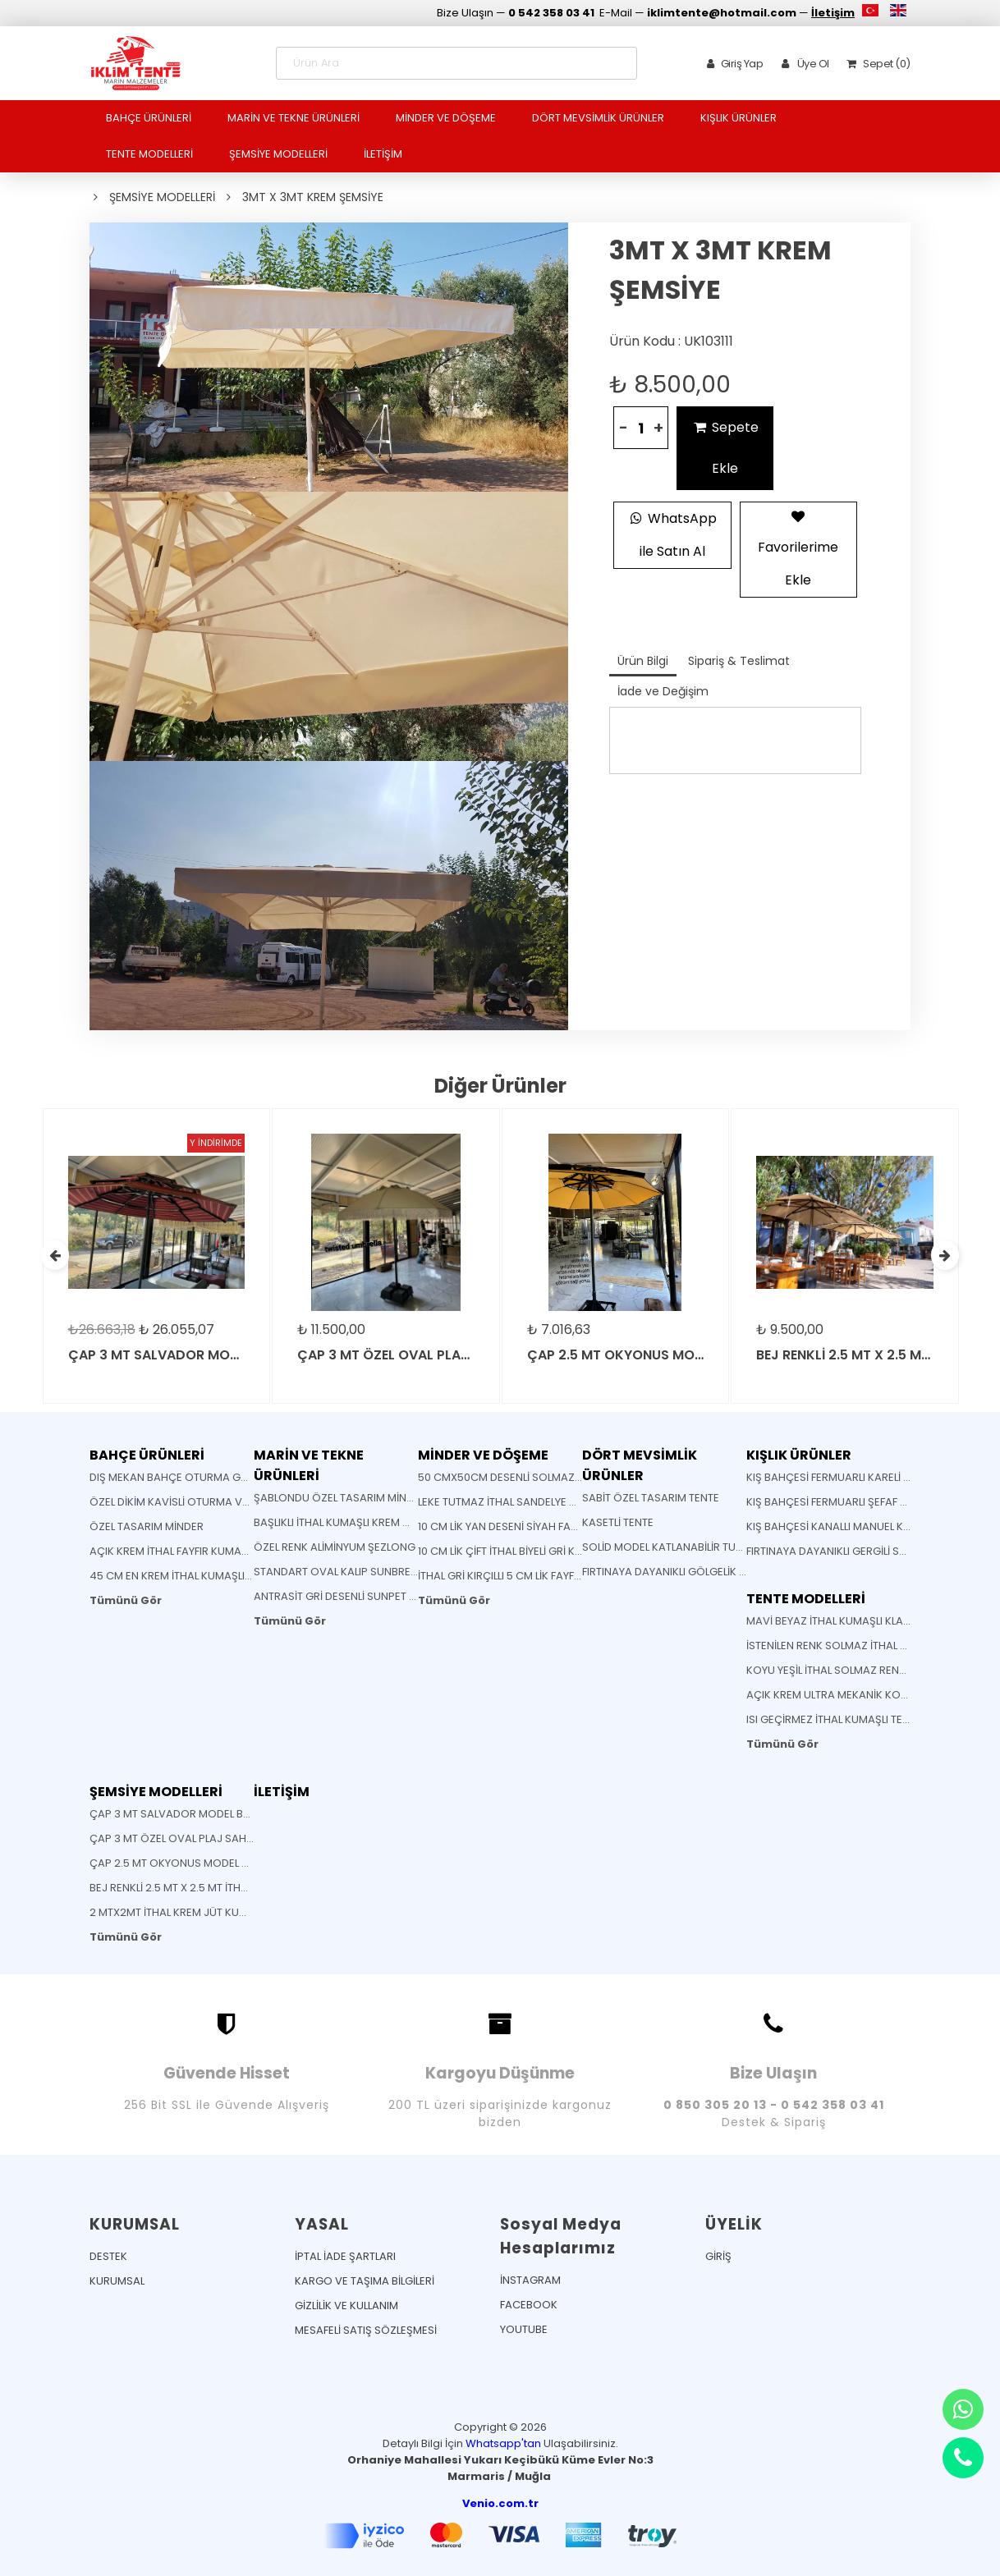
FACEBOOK (528, 2304)
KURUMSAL (116, 2281)
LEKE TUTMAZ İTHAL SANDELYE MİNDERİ (514, 1502)
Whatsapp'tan (503, 2443)
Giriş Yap (732, 63)
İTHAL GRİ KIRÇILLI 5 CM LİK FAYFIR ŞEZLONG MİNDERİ (547, 1576)
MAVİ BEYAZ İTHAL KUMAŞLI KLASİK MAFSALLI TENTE (873, 1621)
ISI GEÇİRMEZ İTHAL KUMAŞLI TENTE (833, 1719)
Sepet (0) (876, 63)
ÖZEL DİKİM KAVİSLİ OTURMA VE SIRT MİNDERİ (202, 1502)
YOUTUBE (524, 2329)
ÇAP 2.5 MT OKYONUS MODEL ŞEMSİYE (186, 1863)
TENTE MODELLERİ (149, 154)
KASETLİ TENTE (618, 1522)
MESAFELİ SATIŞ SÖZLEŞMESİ (366, 2330)
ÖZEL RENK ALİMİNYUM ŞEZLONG (334, 1547)
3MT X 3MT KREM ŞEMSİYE (312, 197)
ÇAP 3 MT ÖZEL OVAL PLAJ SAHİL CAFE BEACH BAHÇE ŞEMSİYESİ (250, 1838)
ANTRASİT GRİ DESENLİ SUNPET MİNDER (350, 1596)
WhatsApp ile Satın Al (672, 532)
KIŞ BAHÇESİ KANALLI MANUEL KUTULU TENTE (857, 1526)
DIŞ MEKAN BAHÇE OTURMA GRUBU (178, 1477)
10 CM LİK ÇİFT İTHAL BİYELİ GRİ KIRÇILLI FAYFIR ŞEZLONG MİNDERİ (575, 1551)
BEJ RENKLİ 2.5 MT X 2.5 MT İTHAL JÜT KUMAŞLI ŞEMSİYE (226, 1887)
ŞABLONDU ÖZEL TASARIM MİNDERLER (348, 1498)
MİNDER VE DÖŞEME (446, 118)
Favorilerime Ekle (798, 545)
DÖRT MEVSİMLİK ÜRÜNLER (598, 118)
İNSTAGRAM (530, 2280)
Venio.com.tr (500, 2503)
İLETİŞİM (383, 154)
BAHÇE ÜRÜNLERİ (148, 118)
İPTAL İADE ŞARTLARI (345, 2256)
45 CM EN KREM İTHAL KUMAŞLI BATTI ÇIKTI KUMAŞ (215, 1576)
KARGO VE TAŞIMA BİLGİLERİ (364, 2281)
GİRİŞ (718, 2256)
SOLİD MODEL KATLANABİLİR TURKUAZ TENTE (692, 1547)
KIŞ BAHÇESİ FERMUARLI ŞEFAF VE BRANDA (852, 1502)
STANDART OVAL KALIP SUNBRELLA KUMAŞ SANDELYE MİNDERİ (408, 1571)
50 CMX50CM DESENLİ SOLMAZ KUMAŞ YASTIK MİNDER (555, 1477)
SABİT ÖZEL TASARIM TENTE (650, 1498)
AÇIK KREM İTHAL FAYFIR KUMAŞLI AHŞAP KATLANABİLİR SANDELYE (252, 1551)
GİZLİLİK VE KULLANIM (346, 2305)
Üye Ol (801, 63)
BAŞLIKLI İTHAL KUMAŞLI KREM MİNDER (347, 1522)
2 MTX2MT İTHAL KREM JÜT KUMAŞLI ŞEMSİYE (201, 1912)
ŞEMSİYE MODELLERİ (278, 154)
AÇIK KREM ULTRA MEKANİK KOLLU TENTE (847, 1695)
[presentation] (55, 1255)
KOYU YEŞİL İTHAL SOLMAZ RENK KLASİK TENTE (860, 1670)
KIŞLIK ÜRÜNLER (738, 118)
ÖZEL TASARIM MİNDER (146, 1526)
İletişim (833, 13)
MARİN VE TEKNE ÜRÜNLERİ (293, 118)
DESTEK (108, 2256)
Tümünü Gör (125, 1600)
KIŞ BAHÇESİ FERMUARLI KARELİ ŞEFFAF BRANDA (864, 1477)
